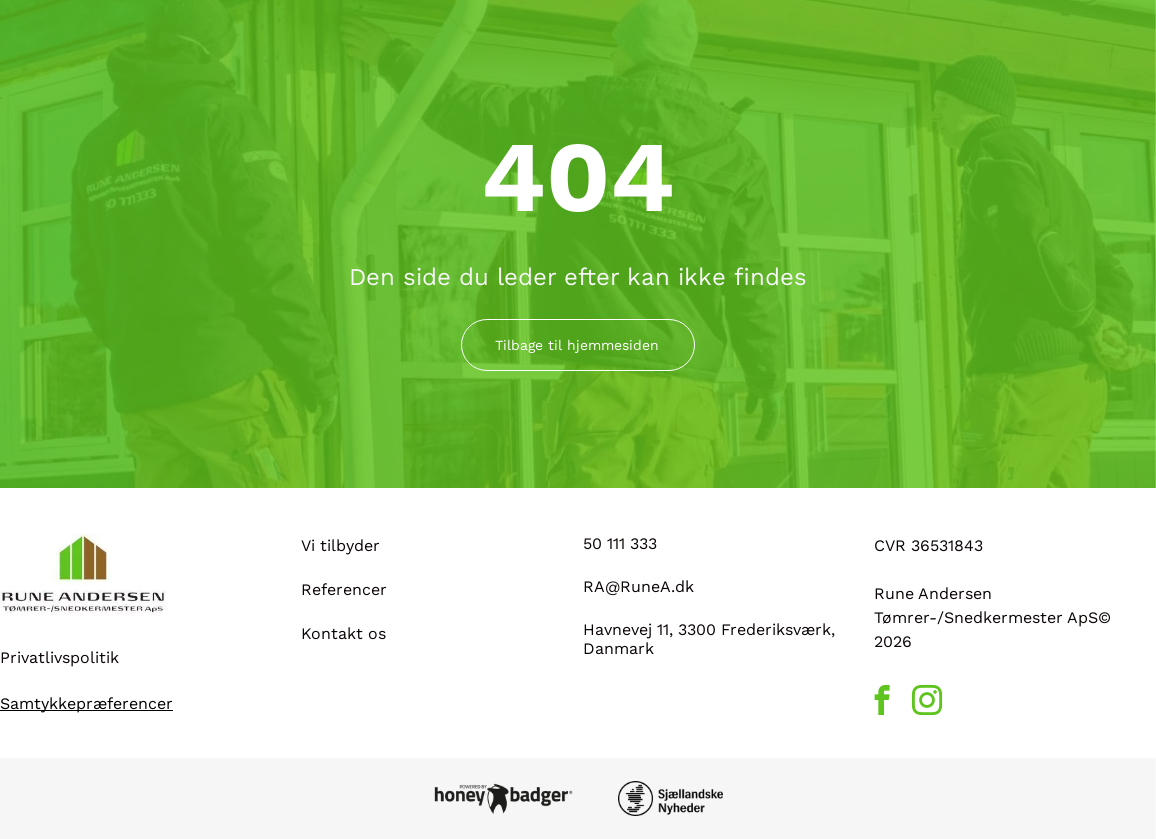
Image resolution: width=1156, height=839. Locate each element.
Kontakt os (343, 633)
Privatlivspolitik (59, 657)
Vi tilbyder (340, 545)
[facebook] (882, 703)
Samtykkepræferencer (86, 703)
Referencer (344, 589)
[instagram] (927, 703)
